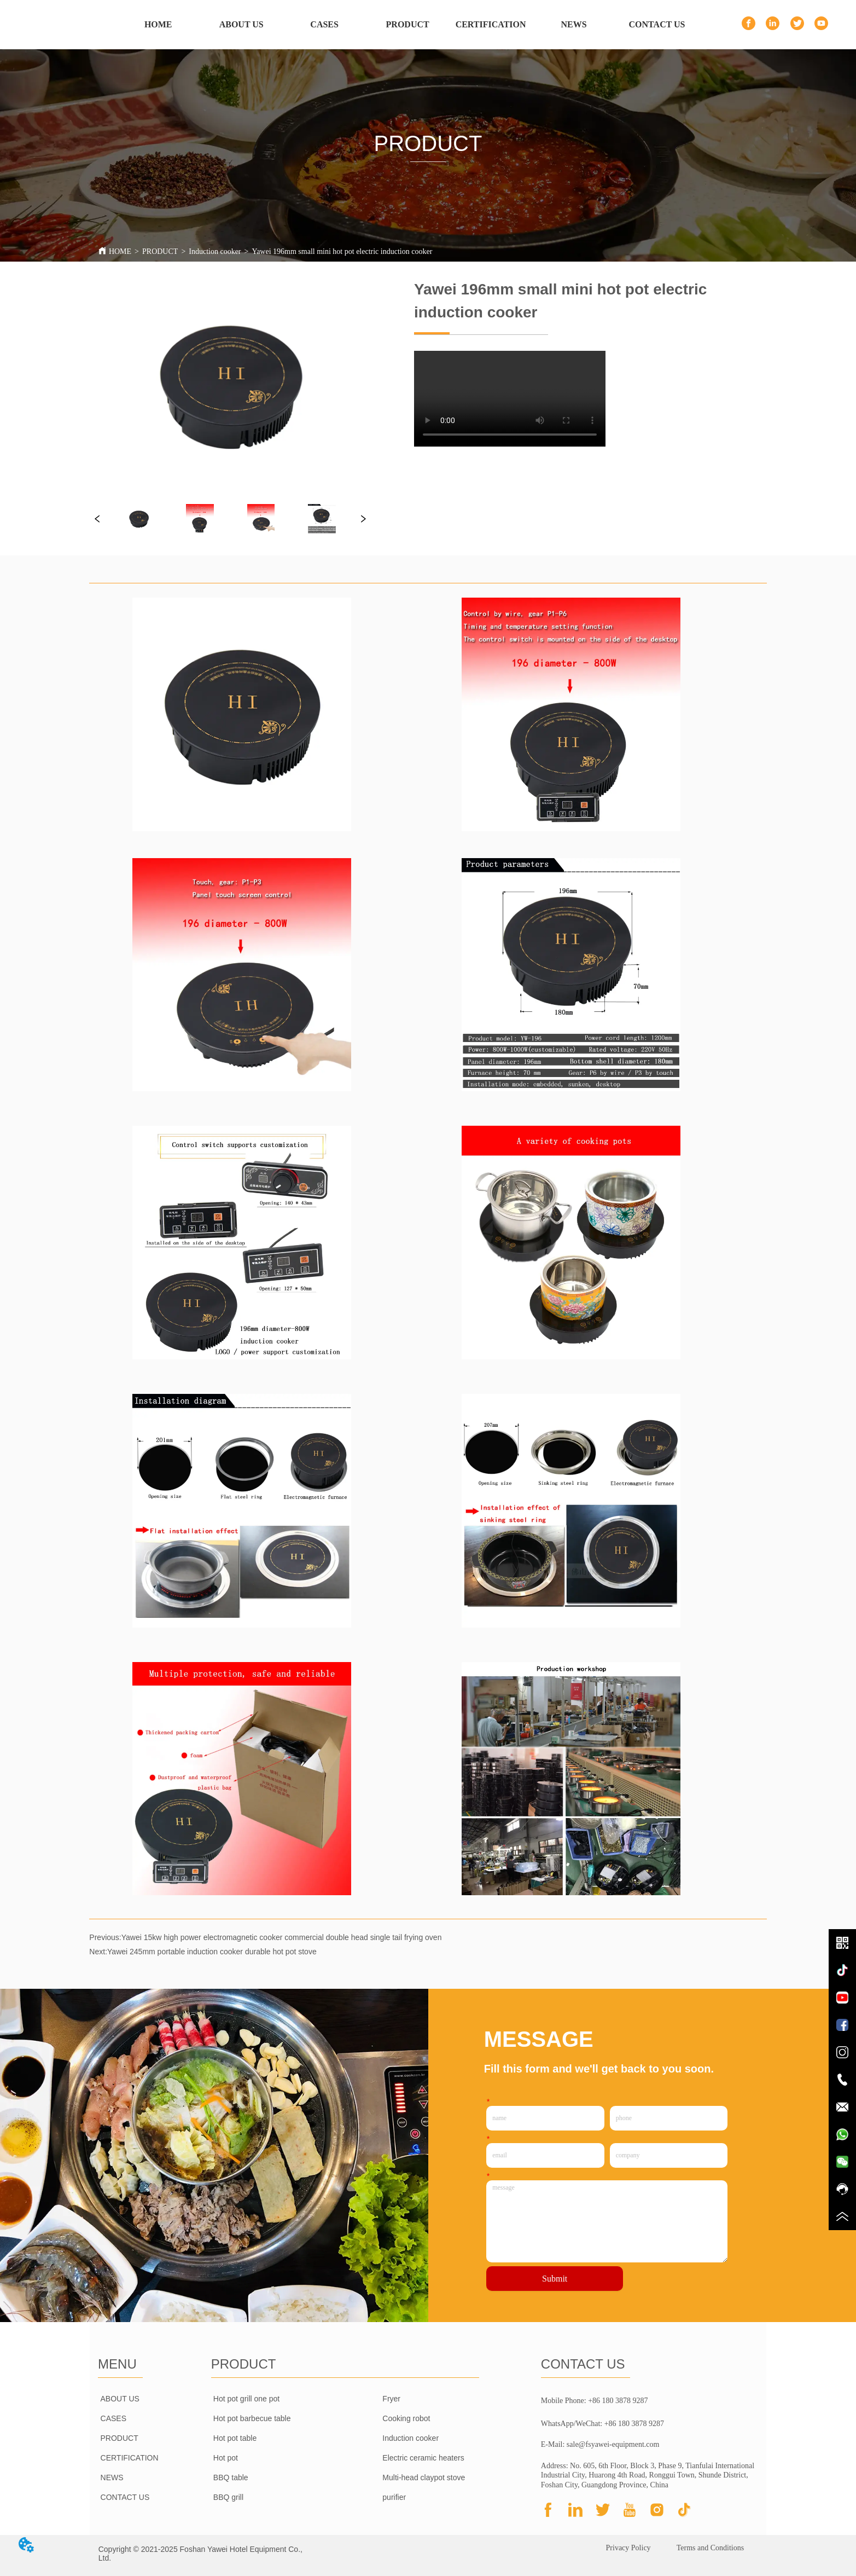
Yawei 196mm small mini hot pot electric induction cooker (342, 251)
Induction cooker (215, 251)
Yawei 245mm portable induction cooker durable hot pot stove (212, 1951)
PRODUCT (160, 251)
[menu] (407, 24)
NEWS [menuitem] (574, 24)
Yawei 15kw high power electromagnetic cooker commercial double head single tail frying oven (281, 1937)
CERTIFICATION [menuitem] (491, 24)
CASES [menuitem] (324, 24)
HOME (120, 251)
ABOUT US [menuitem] (241, 24)
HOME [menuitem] (158, 24)
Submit (554, 2278)
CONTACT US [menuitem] (657, 24)
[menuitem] (407, 24)
